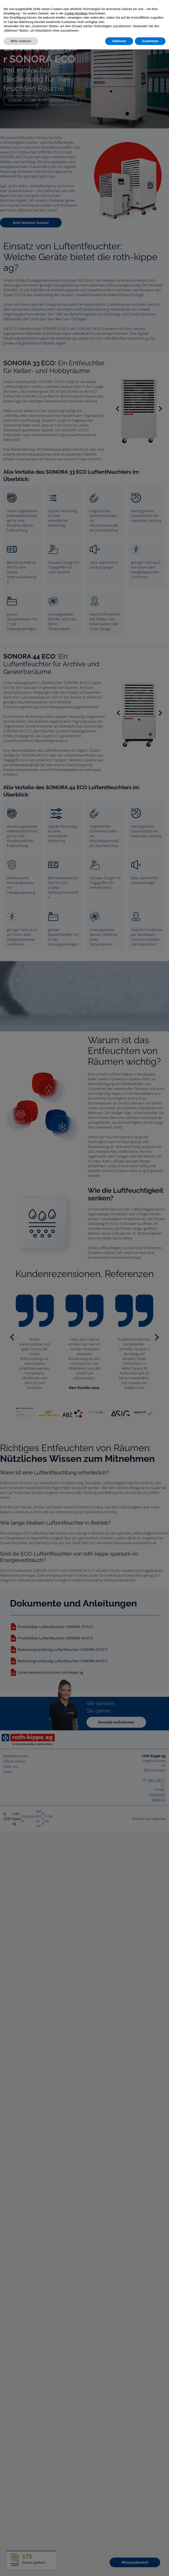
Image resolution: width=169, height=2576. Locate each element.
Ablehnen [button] (119, 41)
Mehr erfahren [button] (21, 41)
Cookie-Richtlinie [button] (76, 13)
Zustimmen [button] (150, 41)
